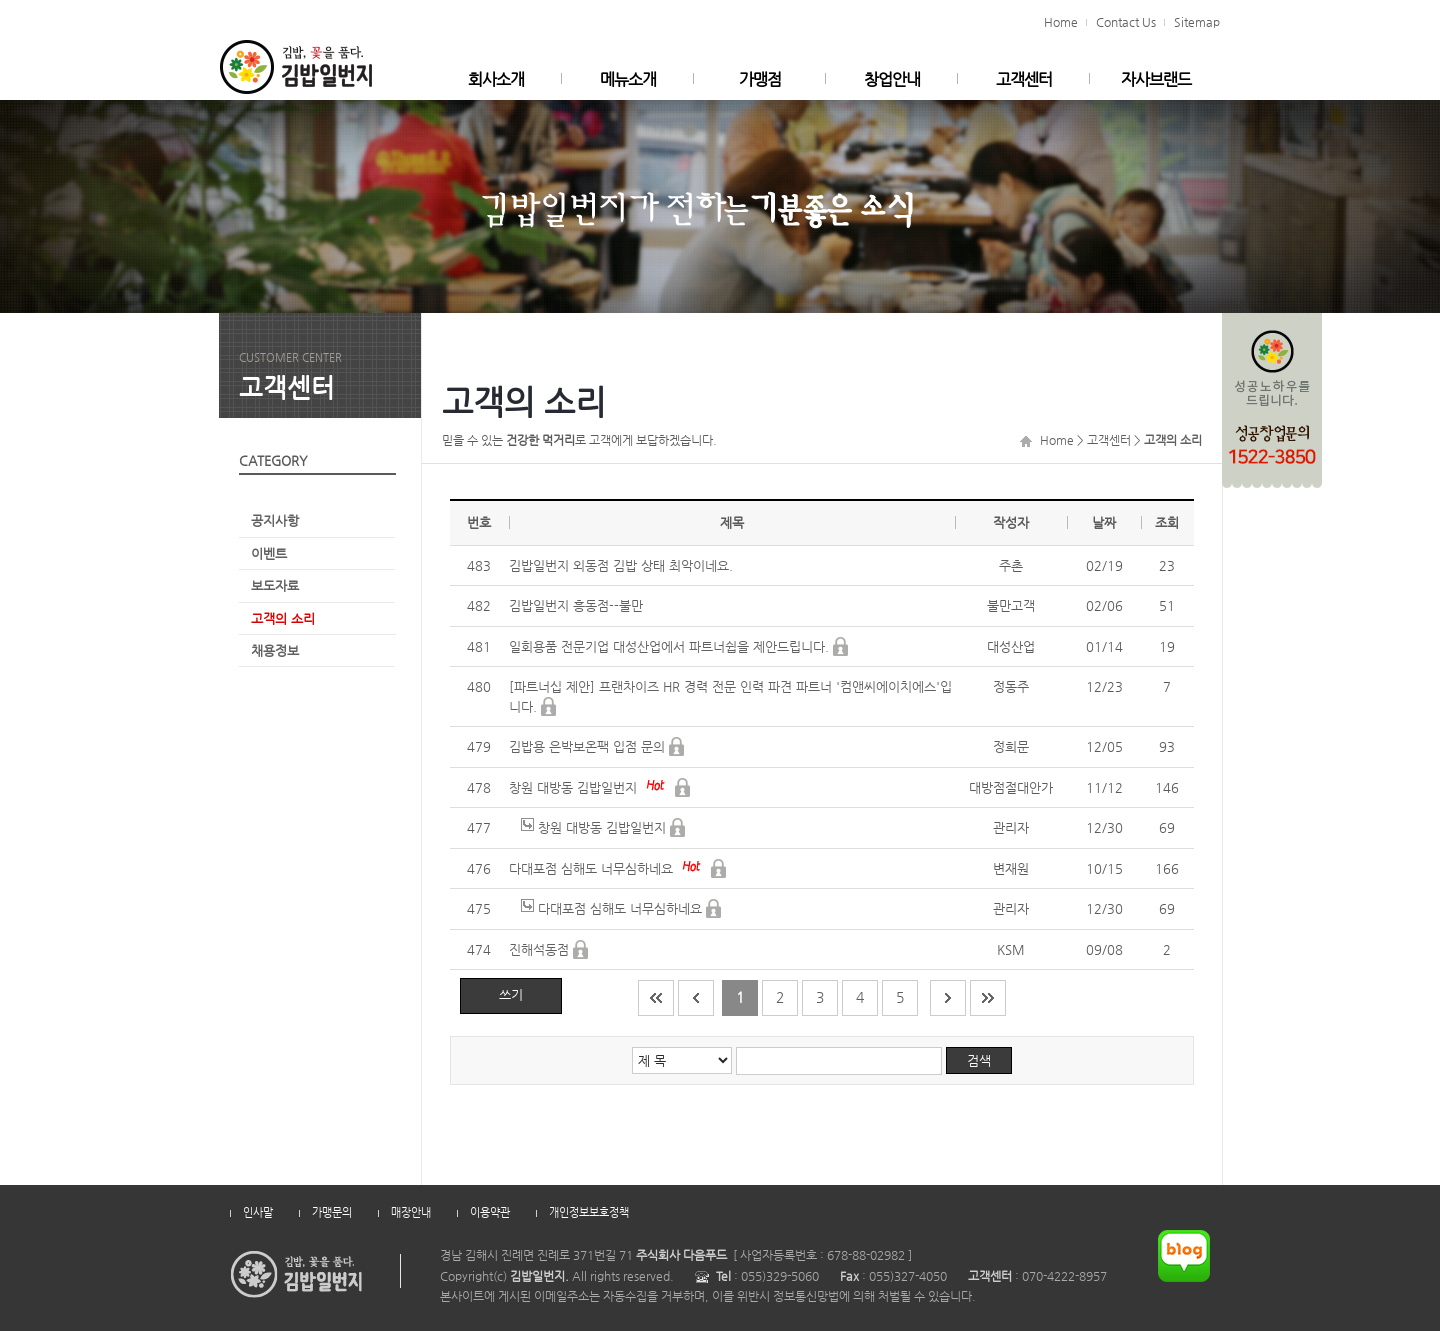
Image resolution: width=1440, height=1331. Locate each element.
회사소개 (496, 79)
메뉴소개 (628, 79)
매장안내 (411, 1212)
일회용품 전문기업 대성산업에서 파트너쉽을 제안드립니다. (671, 646)
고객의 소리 (283, 618)
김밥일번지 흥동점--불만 (576, 605)
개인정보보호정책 (589, 1212)
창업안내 (892, 79)
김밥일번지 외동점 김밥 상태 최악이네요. (621, 565)
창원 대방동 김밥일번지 (575, 787)
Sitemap (1197, 22)
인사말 (258, 1212)
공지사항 (275, 520)
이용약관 (490, 1212)
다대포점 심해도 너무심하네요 (593, 868)
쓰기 (511, 994)
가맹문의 (332, 1212)
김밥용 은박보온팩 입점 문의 (589, 746)
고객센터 (1024, 79)
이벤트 (269, 553)
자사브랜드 (1156, 79)
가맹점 (760, 79)
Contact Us (1126, 22)
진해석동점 (541, 949)
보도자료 (275, 585)
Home (1061, 22)
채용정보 (275, 650)
